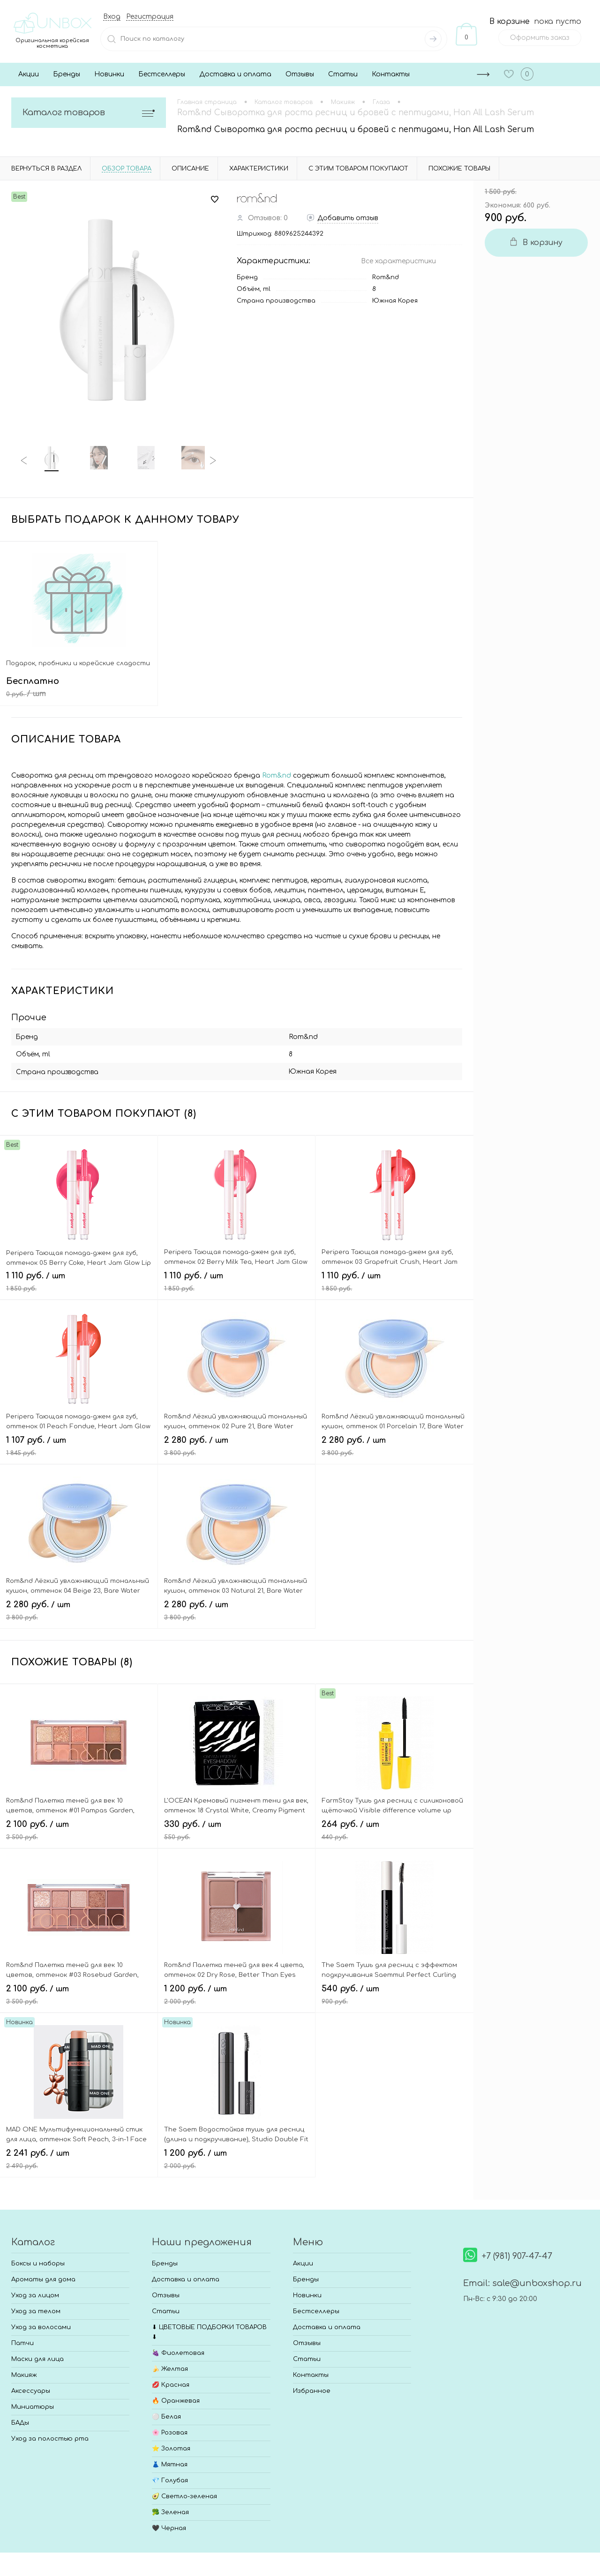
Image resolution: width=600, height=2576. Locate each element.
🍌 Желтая (170, 2366)
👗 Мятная (170, 2462)
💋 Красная (170, 2382)
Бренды (66, 74)
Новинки (109, 74)
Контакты (391, 74)
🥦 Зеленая (170, 2510)
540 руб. (394, 1996)
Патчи (22, 2341)
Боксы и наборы (38, 2261)
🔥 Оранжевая (176, 2398)
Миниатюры (32, 2404)
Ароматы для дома (43, 2277)
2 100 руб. (78, 1831)
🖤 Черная (169, 2526)
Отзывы (299, 74)
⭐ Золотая (171, 2446)
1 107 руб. (78, 1447)
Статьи (343, 74)
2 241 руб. (78, 2160)
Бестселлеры (161, 74)
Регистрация (149, 16)
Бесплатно (78, 693)
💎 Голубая (170, 2478)
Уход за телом (35, 2309)
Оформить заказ (540, 37)
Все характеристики (398, 261)
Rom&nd (385, 277)
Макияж (24, 2372)
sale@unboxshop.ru (537, 2281)
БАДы (20, 2420)
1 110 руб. (78, 1283)
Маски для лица (37, 2356)
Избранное (311, 2388)
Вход (111, 16)
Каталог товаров (88, 112)
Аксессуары (30, 2388)
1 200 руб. (236, 1996)
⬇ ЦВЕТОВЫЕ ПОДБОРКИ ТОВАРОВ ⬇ (209, 2330)
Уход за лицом (35, 2293)
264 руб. (394, 1831)
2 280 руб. (236, 1447)
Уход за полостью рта (50, 2436)
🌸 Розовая (170, 2430)
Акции (28, 74)
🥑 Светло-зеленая (184, 2494)
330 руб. (236, 1831)
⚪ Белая (166, 2414)
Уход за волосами (41, 2325)
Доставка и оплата (235, 74)
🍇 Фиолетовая (178, 2350)
